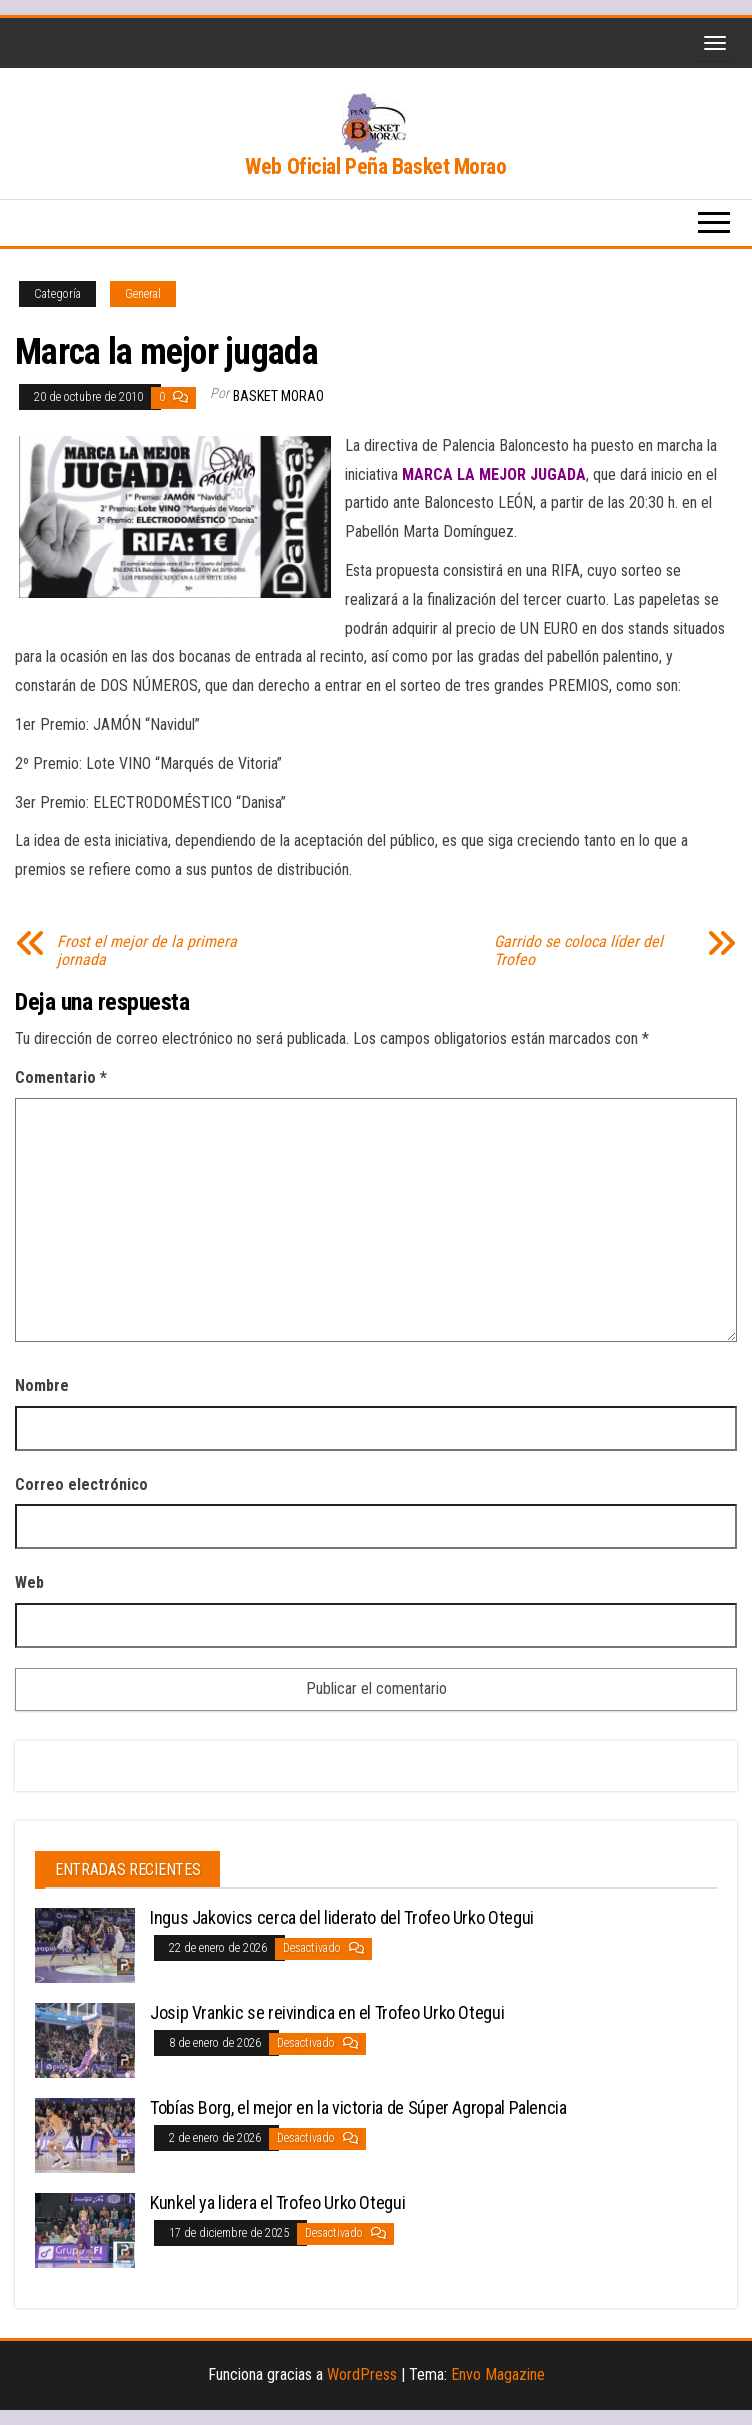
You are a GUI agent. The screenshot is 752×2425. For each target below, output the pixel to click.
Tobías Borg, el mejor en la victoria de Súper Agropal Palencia (358, 2107)
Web (29, 1582)
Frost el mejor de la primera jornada (147, 951)
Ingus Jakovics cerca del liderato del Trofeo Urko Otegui (342, 1917)
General (143, 294)
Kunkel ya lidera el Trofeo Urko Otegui (277, 2202)
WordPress (362, 2374)
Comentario (61, 1077)
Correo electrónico (81, 1484)
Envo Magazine (498, 2374)
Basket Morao (278, 396)
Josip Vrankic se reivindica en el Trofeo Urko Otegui (327, 2012)
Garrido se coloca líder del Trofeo (578, 951)
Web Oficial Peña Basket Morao (375, 166)
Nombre (42, 1385)
